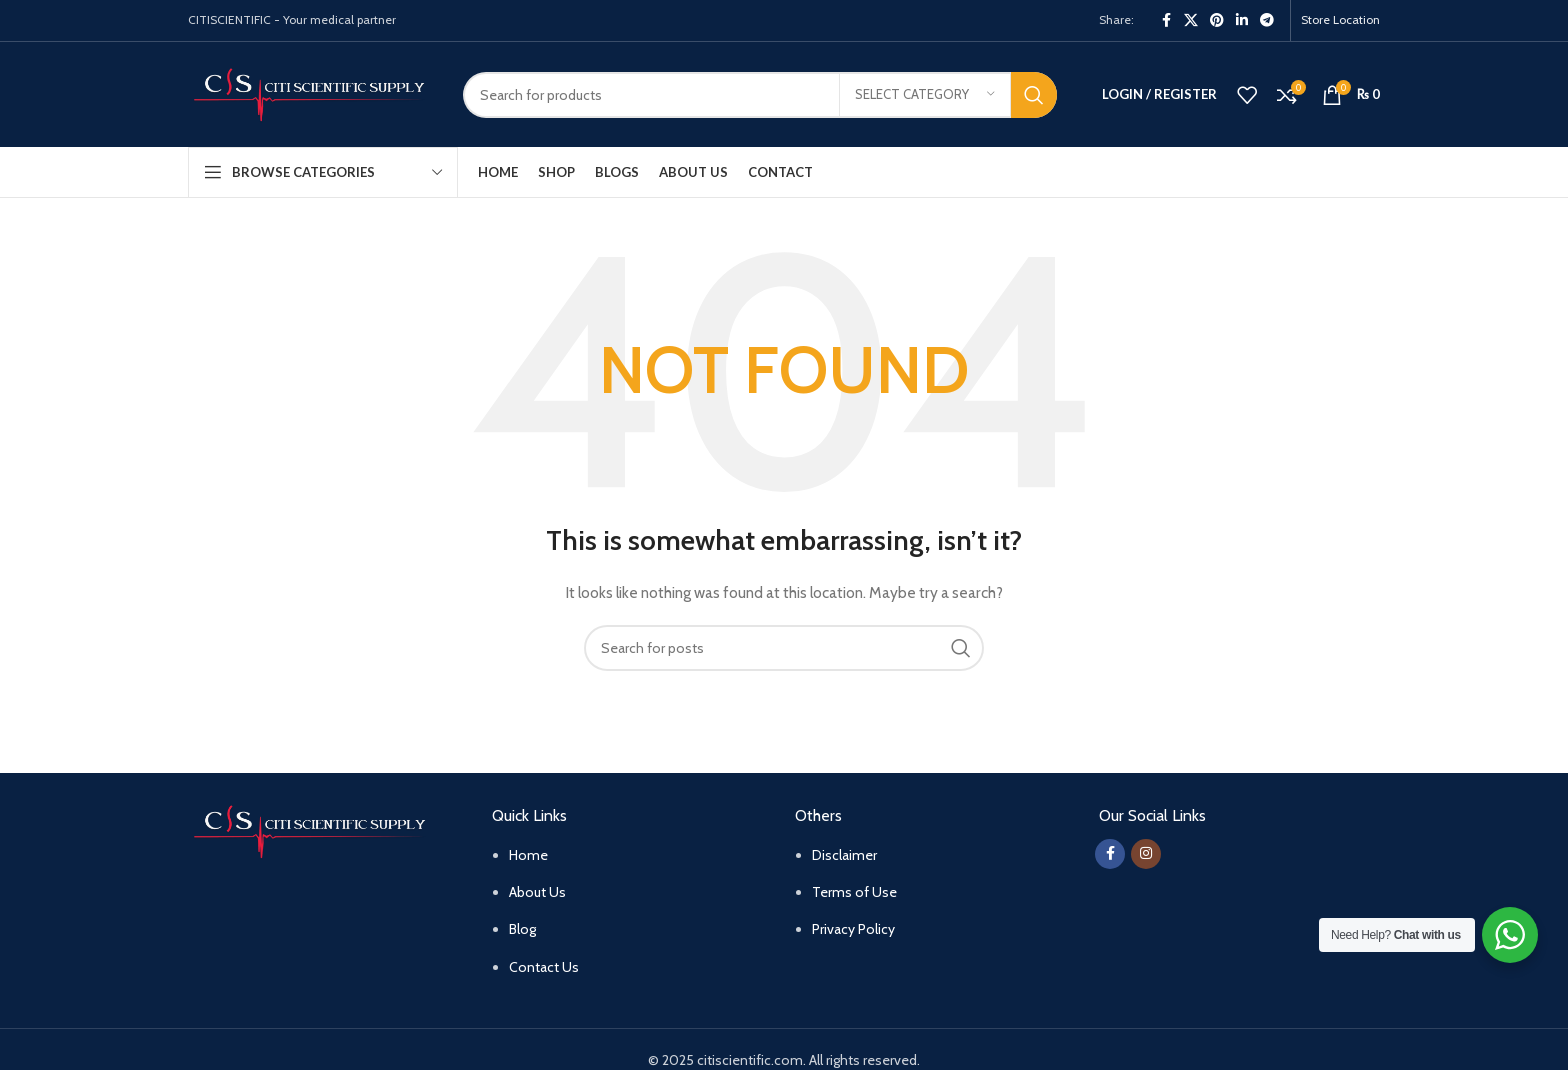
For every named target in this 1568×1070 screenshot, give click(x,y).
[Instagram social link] (1146, 854)
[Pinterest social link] (1217, 20)
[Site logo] (310, 93)
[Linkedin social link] (1242, 20)
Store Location (1340, 19)
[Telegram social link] (1267, 20)
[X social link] (1191, 20)
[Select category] (925, 95)
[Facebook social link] (1166, 20)
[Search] (760, 95)
